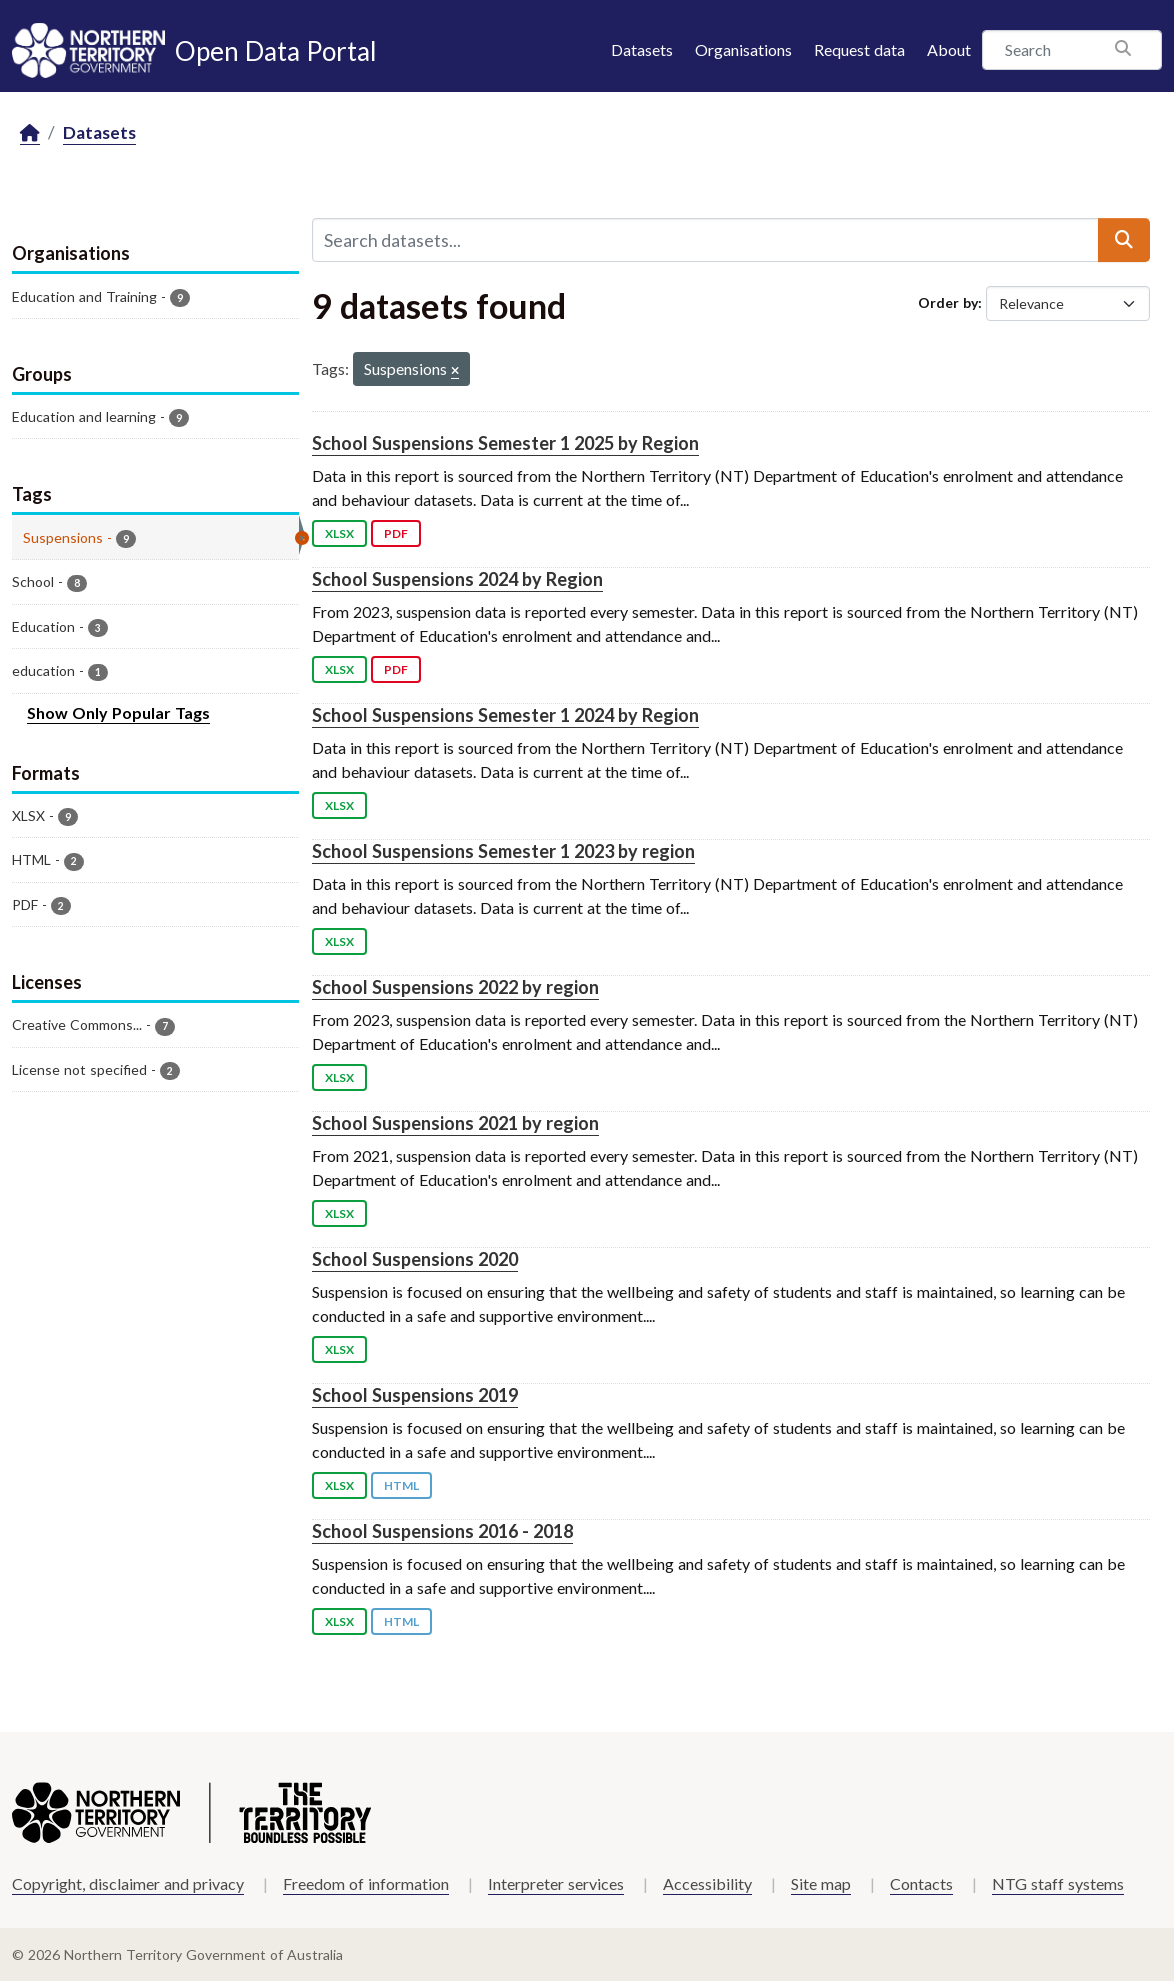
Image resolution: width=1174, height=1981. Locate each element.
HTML (401, 1485)
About (949, 49)
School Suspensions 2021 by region (455, 1123)
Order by (948, 302)
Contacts (921, 1883)
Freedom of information (366, 1883)
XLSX (339, 533)
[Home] (30, 133)
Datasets (642, 49)
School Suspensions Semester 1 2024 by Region (505, 715)
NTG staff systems (1058, 1883)
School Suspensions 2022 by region (455, 987)
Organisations (743, 49)
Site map (821, 1883)
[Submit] (1124, 240)
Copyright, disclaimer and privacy (128, 1883)
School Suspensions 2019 (415, 1395)
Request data (859, 49)
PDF (396, 533)
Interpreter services (556, 1883)
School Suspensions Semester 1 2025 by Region (505, 443)
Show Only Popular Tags (118, 712)
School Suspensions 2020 (415, 1259)
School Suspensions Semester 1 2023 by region (503, 851)
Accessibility (707, 1883)
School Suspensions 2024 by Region (457, 579)
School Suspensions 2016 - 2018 (442, 1531)
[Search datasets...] (706, 240)
